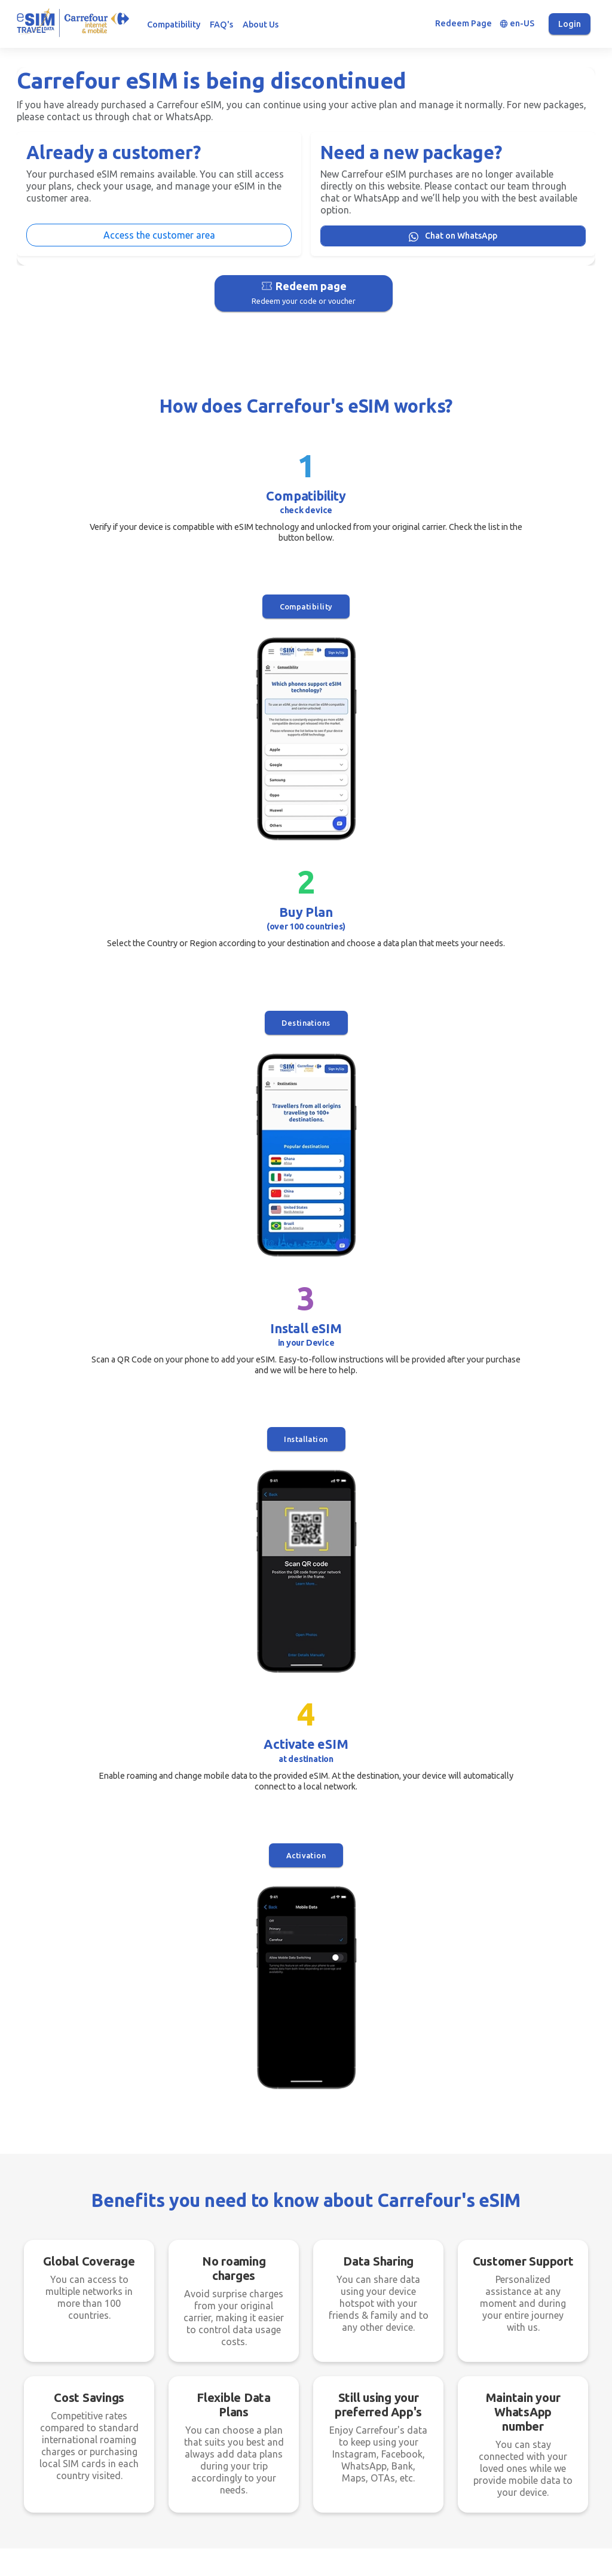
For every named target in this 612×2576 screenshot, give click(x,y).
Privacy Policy (345, 2422)
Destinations (243, 2426)
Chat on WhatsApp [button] (319, 1540)
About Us (261, 24)
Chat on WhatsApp (453, 236)
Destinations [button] (234, 609)
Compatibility (173, 24)
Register (235, 2392)
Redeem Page (463, 23)
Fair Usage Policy (350, 2439)
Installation (378, 609)
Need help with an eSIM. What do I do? (400, 1809)
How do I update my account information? (409, 1850)
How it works (243, 2443)
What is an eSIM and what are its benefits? (122, 1769)
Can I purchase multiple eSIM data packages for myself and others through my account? (149, 1937)
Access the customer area (159, 235)
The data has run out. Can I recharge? (111, 1850)
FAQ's (221, 24)
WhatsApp (239, 2478)
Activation (522, 609)
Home (231, 2409)
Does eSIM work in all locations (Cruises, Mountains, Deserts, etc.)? (431, 1937)
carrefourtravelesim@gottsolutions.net (497, 2451)
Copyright (337, 2457)
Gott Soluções (341, 2560)
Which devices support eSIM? (94, 1809)
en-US (517, 24)
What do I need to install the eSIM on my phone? (422, 1769)
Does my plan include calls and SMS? (397, 1891)
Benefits (235, 2460)
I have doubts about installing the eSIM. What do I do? (147, 1891)
